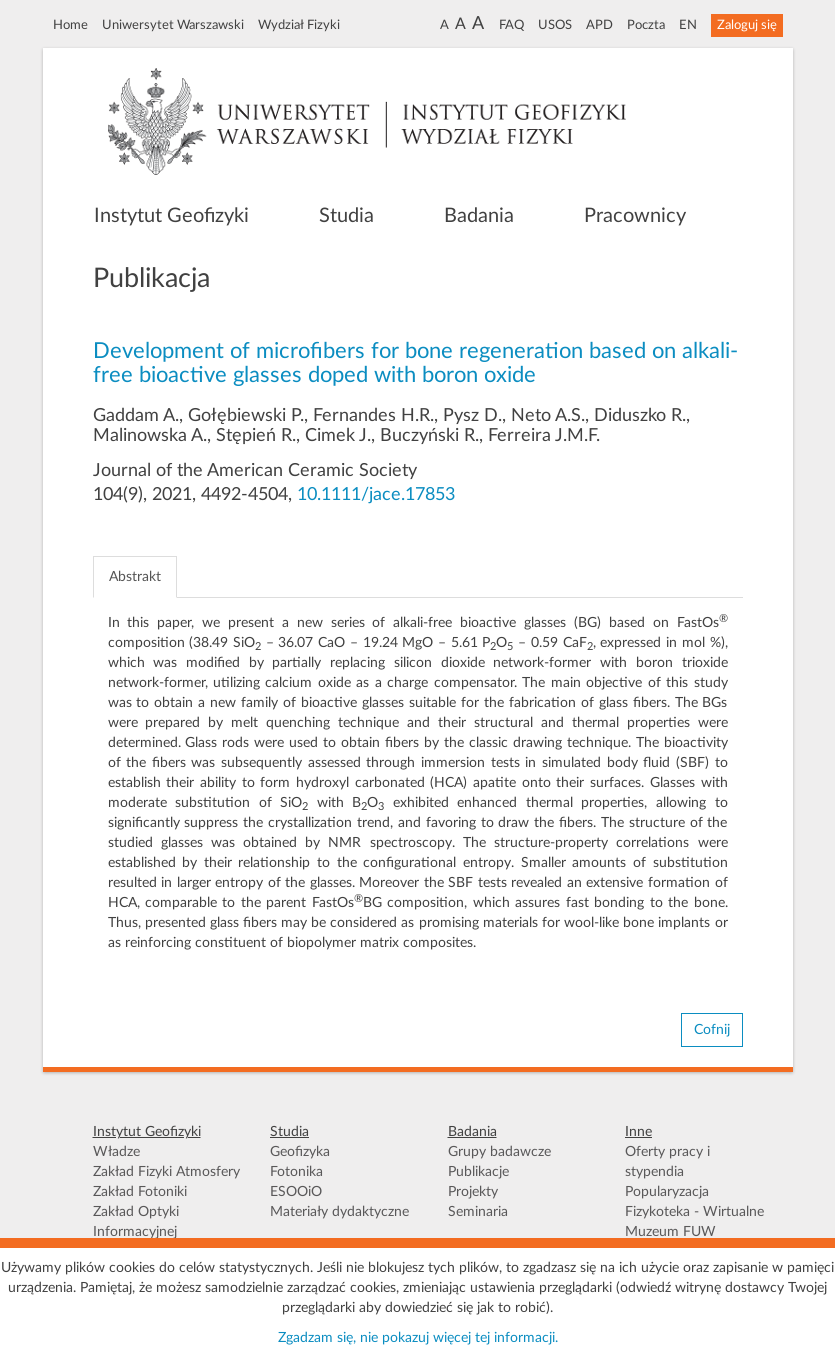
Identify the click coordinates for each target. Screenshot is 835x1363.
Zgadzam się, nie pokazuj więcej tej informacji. (418, 1338)
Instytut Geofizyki (171, 216)
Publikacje (478, 1172)
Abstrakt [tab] (135, 577)
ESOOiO (296, 1192)
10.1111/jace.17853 (376, 495)
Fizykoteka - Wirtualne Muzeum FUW (694, 1222)
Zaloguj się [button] (747, 25)
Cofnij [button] (712, 1030)
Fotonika (296, 1172)
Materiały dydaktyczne (339, 1212)
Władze (116, 1152)
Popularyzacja (667, 1192)
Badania (479, 216)
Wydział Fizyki (299, 25)
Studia (346, 216)
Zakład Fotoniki (140, 1192)
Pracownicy (635, 216)
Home (70, 25)
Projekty (473, 1192)
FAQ (511, 25)
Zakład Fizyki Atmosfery (166, 1172)
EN (688, 25)
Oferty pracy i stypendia (667, 1162)
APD (599, 25)
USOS (555, 25)
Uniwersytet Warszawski (173, 25)
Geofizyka (300, 1152)
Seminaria (478, 1212)
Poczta (646, 25)
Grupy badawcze (499, 1152)
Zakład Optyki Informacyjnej (136, 1222)
